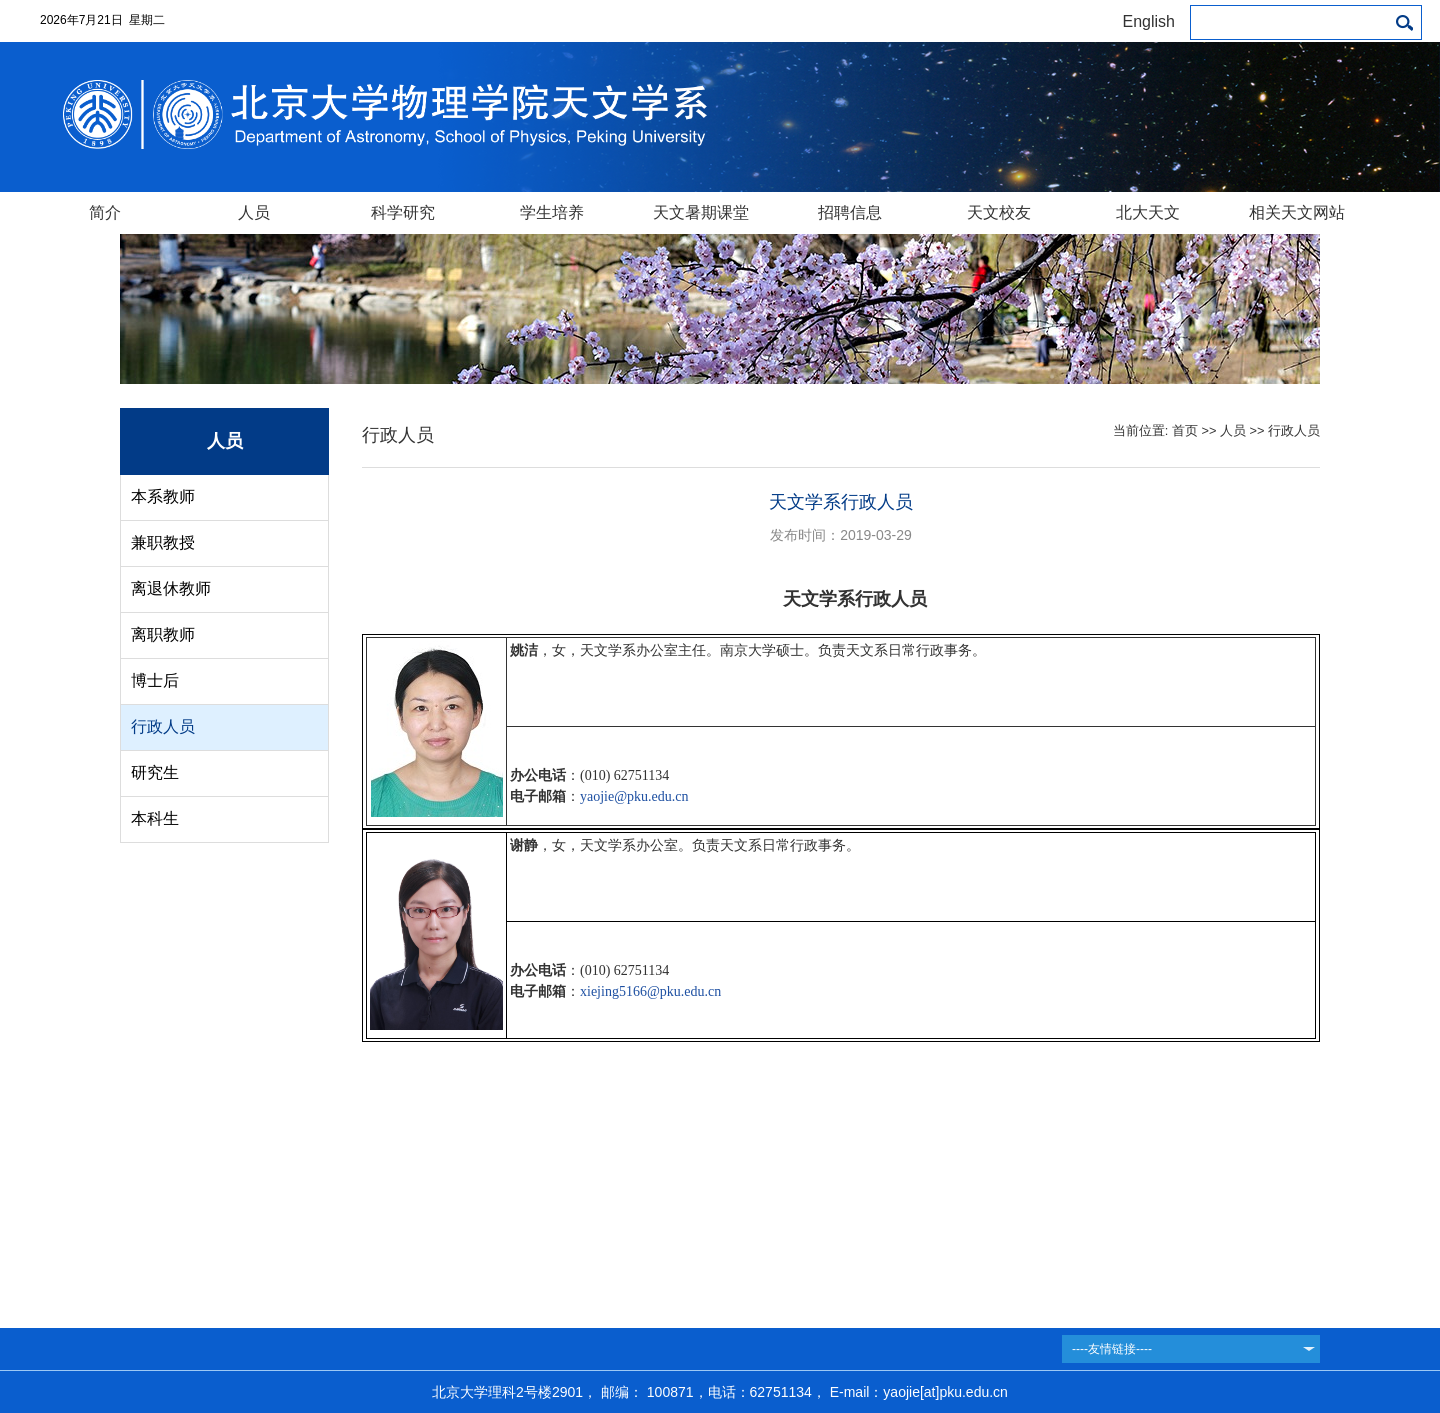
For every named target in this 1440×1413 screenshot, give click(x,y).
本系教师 (163, 496)
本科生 (155, 818)
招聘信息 (850, 212)
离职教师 (163, 634)
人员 (254, 212)
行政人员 (163, 726)
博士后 (155, 680)
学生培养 (552, 212)
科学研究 (403, 212)
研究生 (155, 772)
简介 (105, 212)
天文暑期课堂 (701, 212)
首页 (1185, 430)
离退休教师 (171, 588)
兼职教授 (163, 542)
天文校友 (999, 212)
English (1149, 21)
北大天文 (1148, 212)
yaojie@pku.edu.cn (634, 796)
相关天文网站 (1297, 212)
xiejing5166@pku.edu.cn (650, 991)
